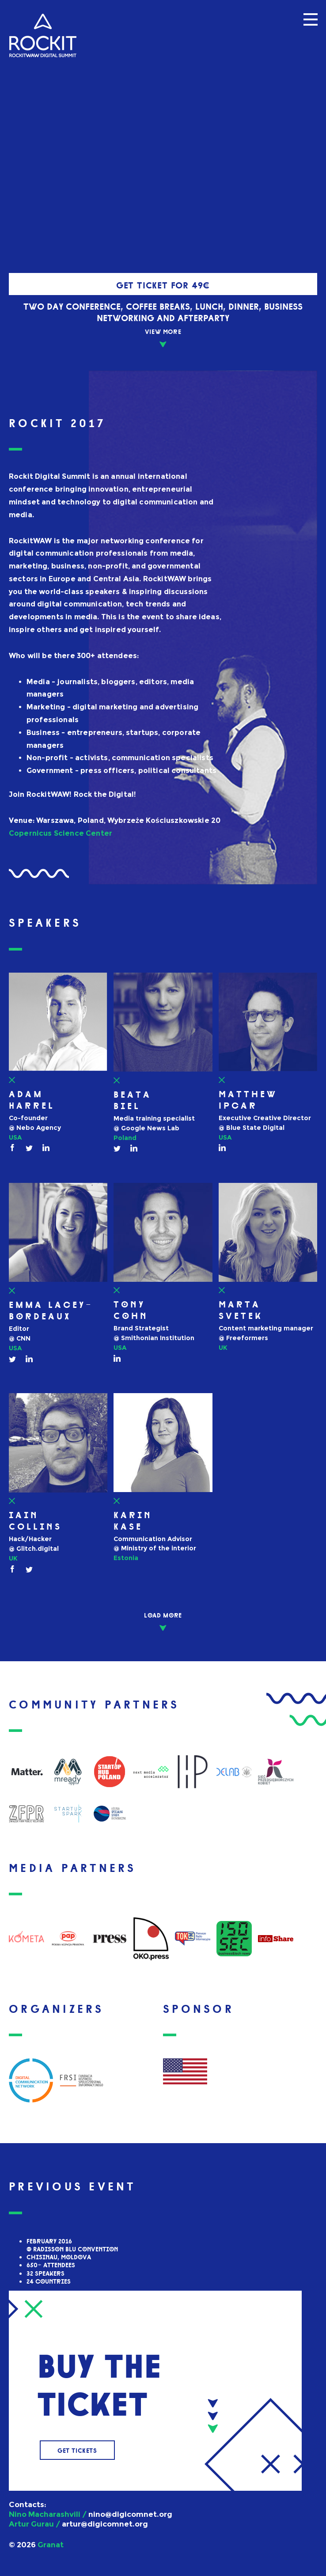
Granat (51, 2544)
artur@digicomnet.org (105, 2523)
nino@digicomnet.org (130, 2514)
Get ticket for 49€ (163, 284)
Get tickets (77, 2450)
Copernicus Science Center (60, 833)
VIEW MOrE (163, 331)
